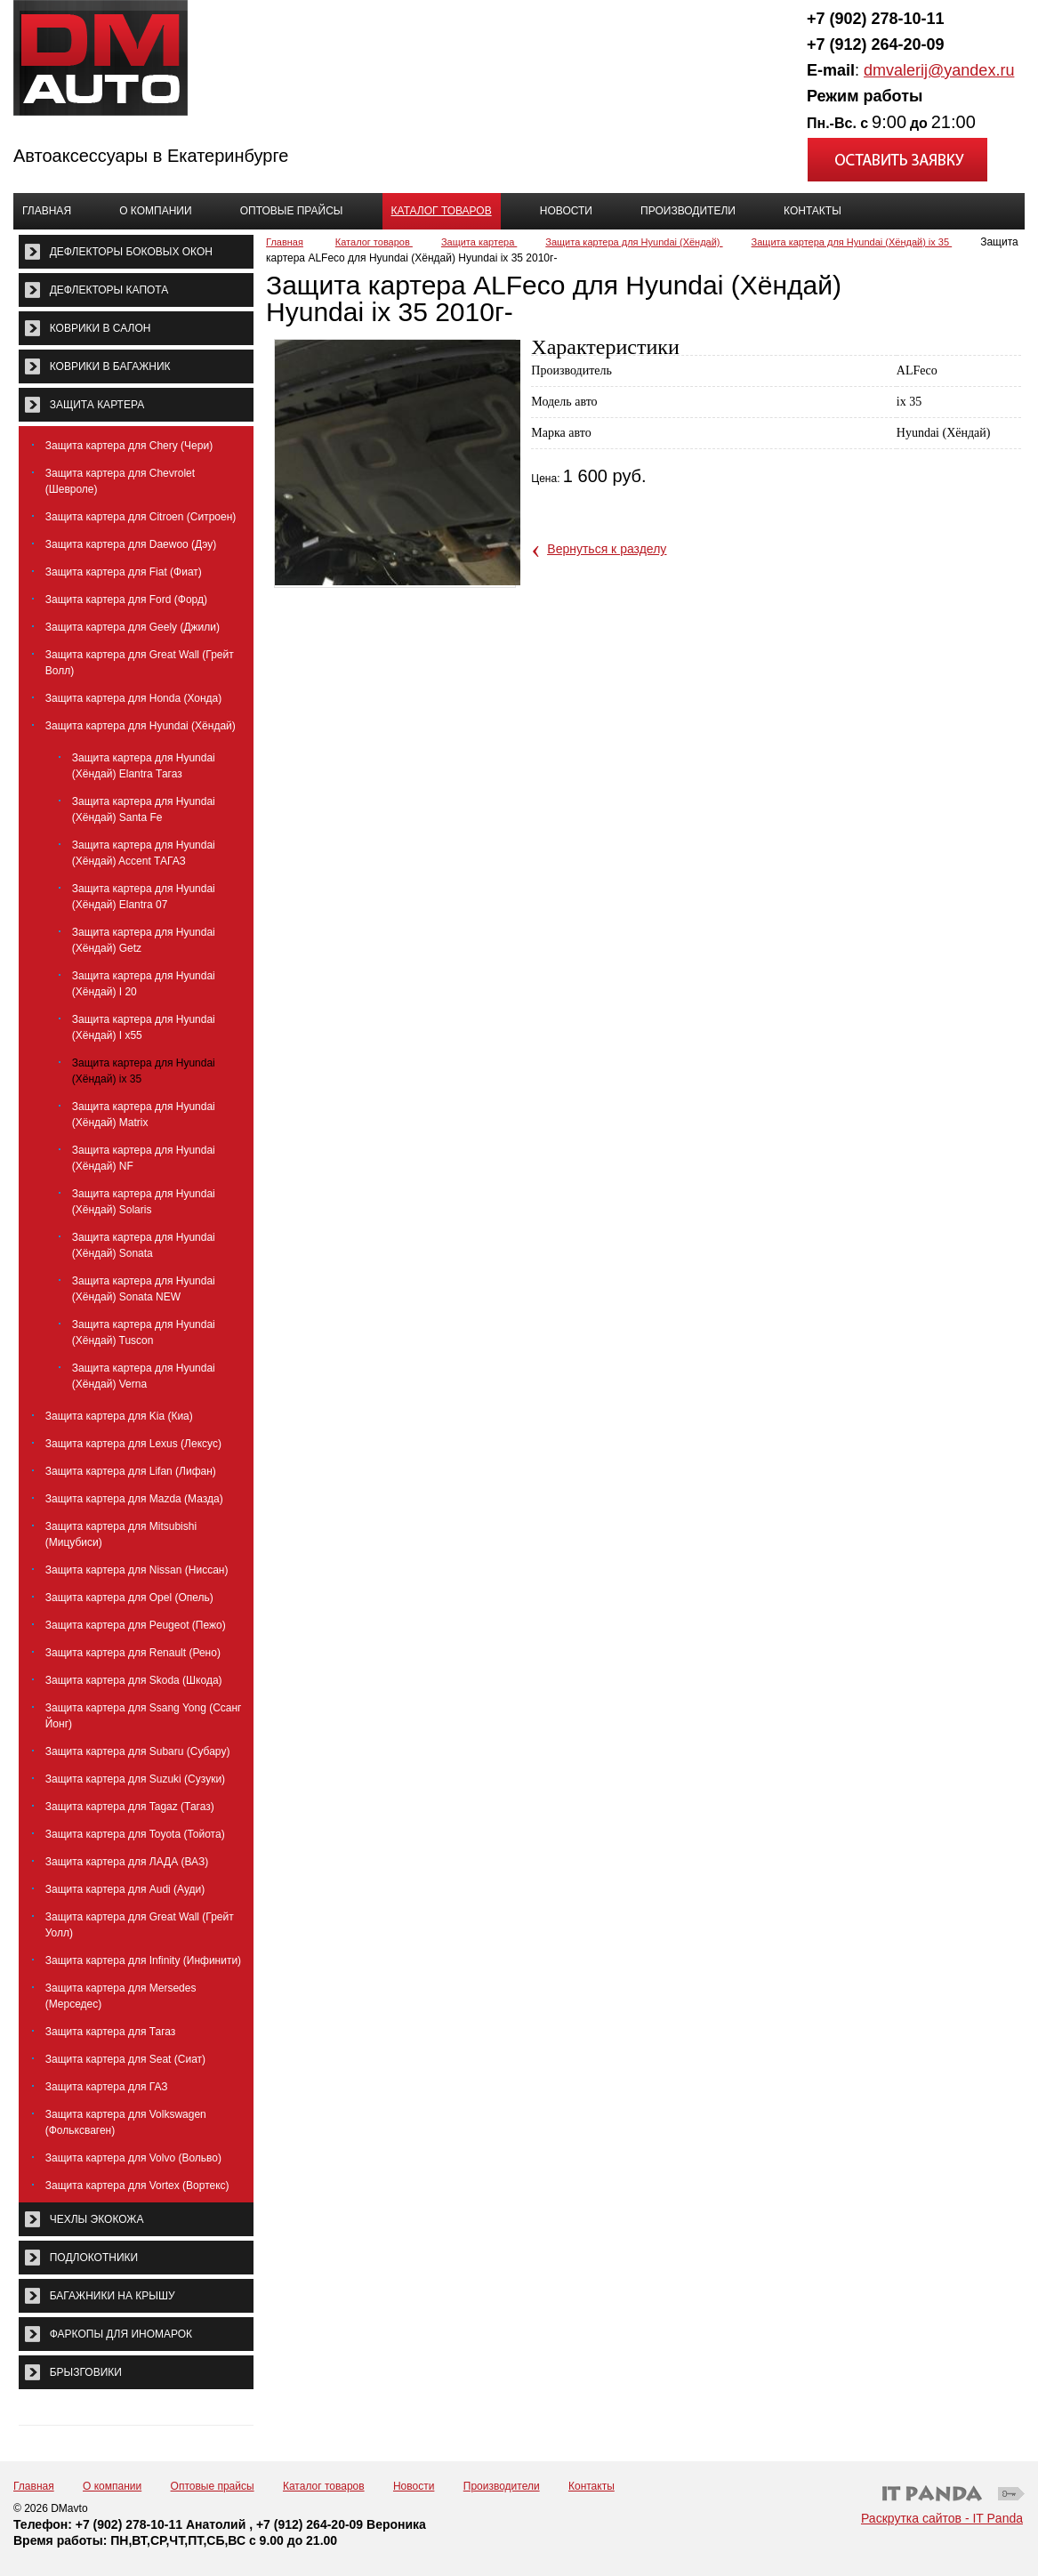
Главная (284, 242)
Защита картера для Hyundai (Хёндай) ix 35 (852, 242)
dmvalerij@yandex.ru (939, 70)
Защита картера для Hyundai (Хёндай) (633, 242)
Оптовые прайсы (212, 2486)
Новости (413, 2486)
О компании (112, 2486)
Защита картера (479, 242)
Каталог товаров (441, 211)
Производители (501, 2486)
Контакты (591, 2486)
